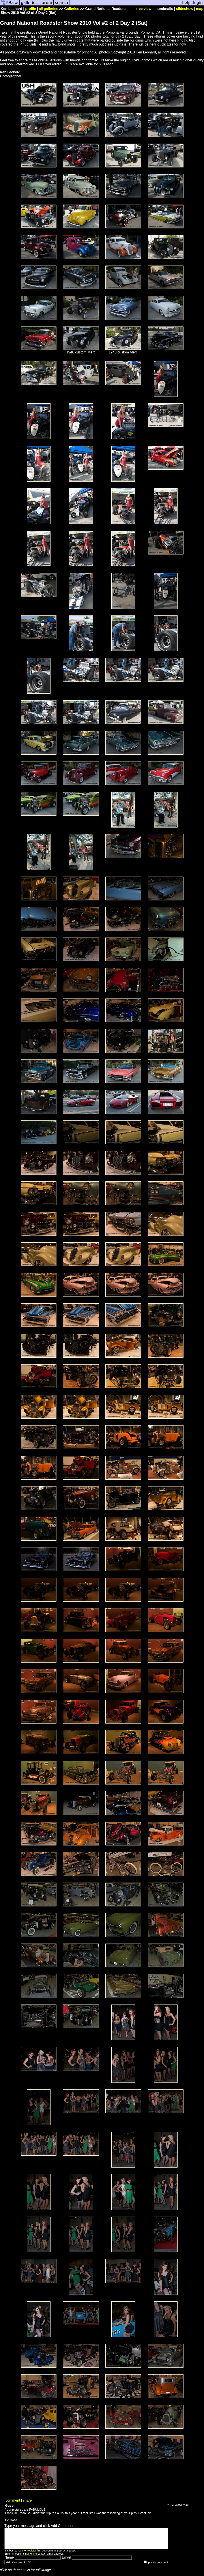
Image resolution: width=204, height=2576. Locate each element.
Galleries (71, 9)
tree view (143, 9)
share (27, 2500)
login (20, 2554)
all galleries (48, 9)
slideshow (184, 9)
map (199, 9)
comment (13, 2500)
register (31, 2554)
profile (30, 9)
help (31, 2566)
